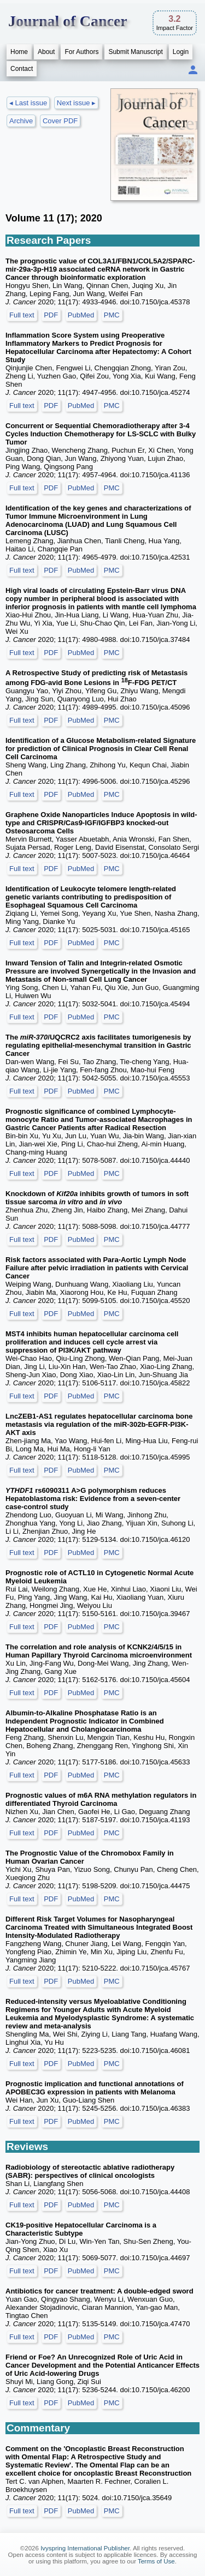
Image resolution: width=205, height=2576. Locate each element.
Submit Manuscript (135, 52)
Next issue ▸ (76, 103)
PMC (112, 315)
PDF (51, 315)
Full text (21, 315)
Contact (21, 69)
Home (19, 52)
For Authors (81, 52)
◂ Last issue (28, 103)
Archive (21, 121)
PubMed (81, 315)
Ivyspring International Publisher (85, 2548)
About (46, 52)
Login (181, 52)
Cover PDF (60, 121)
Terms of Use (156, 2561)
